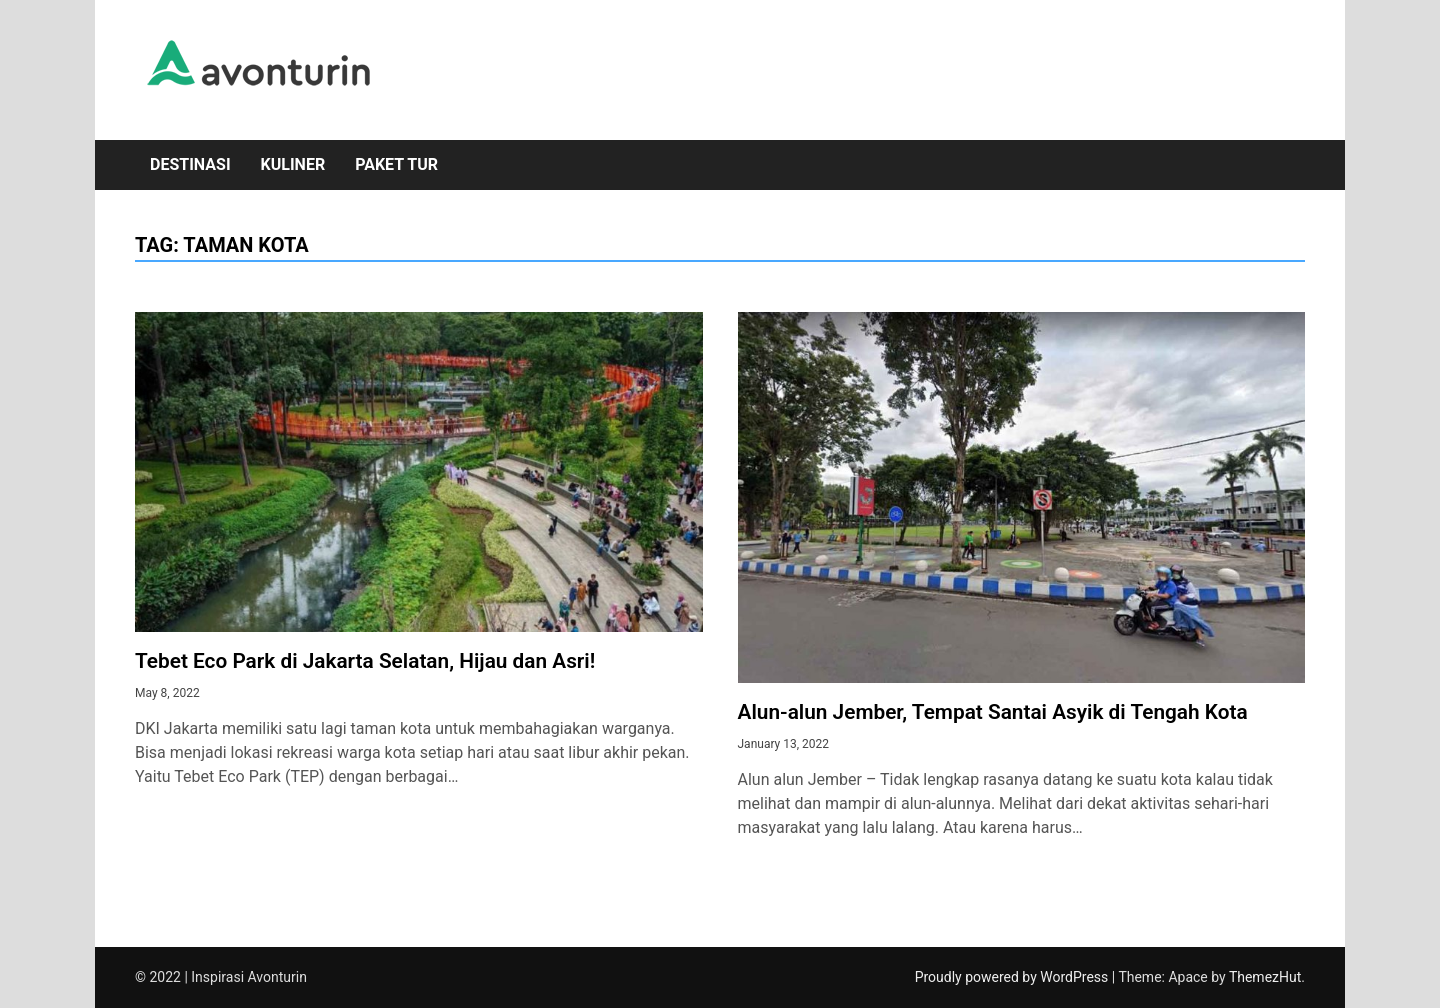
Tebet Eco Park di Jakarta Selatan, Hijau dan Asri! (365, 661)
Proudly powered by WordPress (1013, 977)
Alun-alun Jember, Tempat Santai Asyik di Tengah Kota (993, 712)
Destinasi (190, 164)
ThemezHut (1265, 977)
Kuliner (293, 164)
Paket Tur (396, 164)
